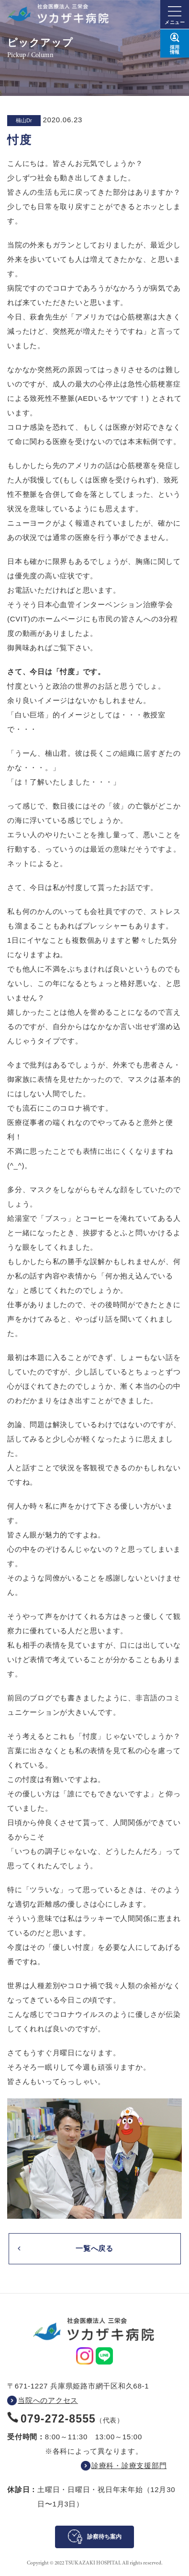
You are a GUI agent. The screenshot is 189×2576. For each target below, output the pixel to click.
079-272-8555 (58, 2418)
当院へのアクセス (48, 2400)
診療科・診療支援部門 (129, 2465)
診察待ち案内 (104, 2536)
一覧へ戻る (94, 2248)
